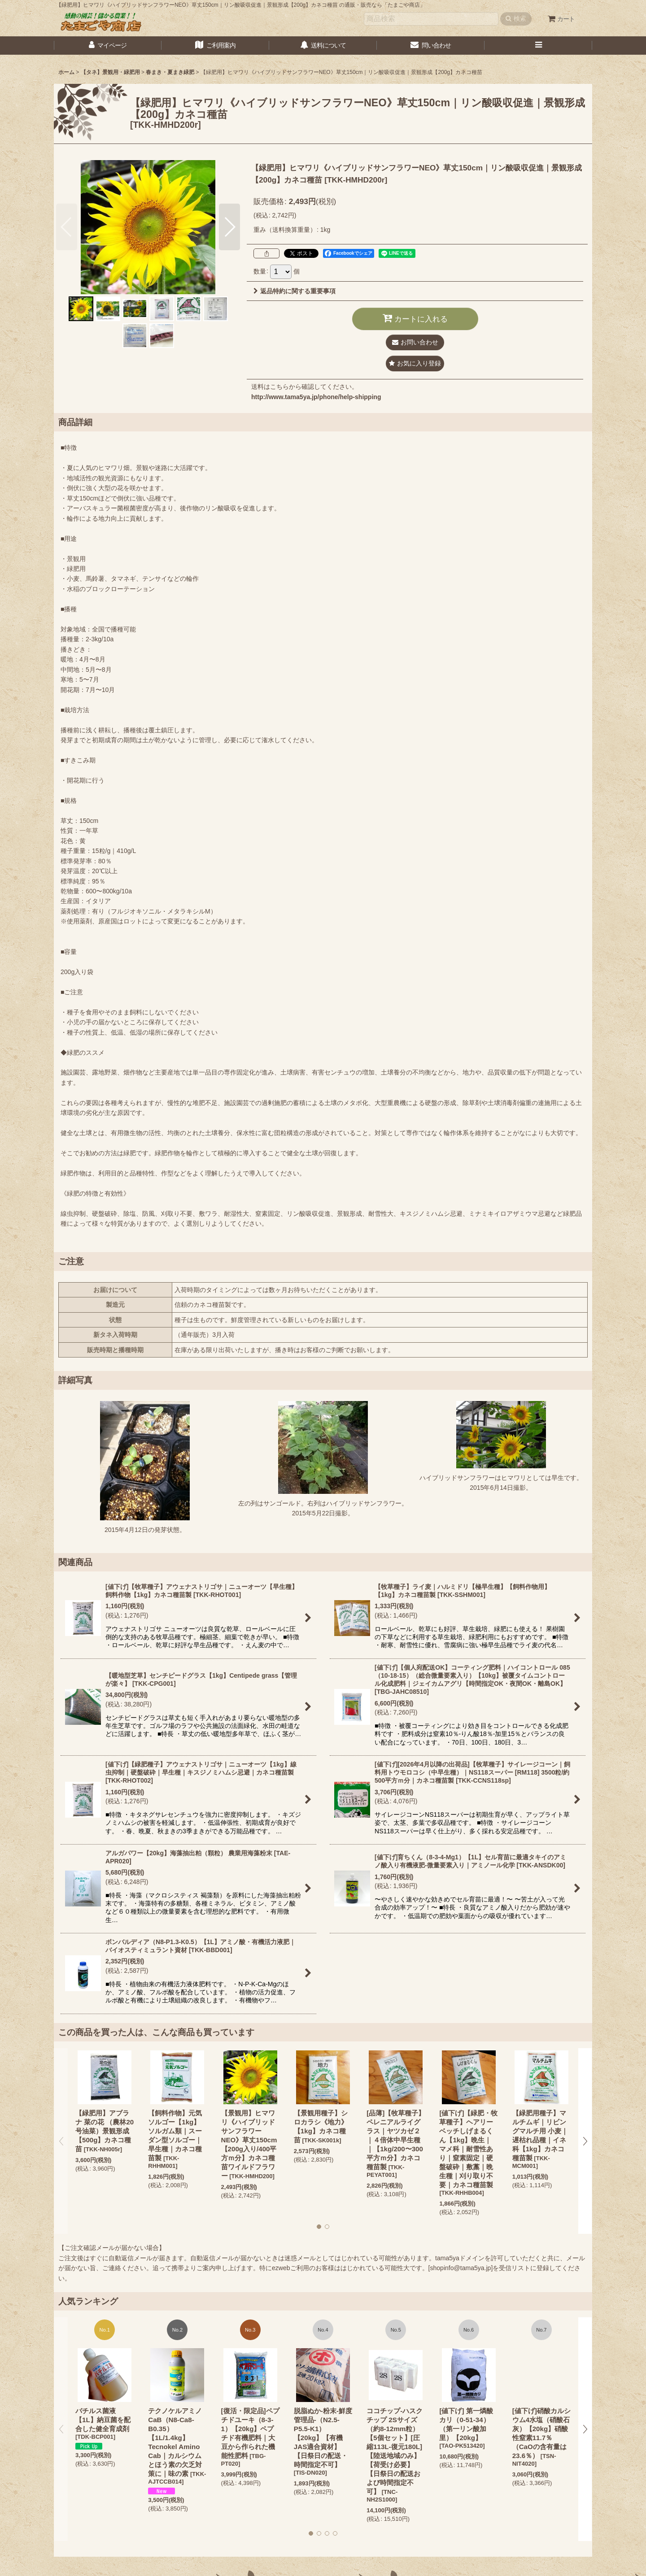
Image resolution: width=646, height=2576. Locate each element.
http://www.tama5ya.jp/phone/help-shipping (316, 396)
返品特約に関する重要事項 (294, 291)
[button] (538, 45)
